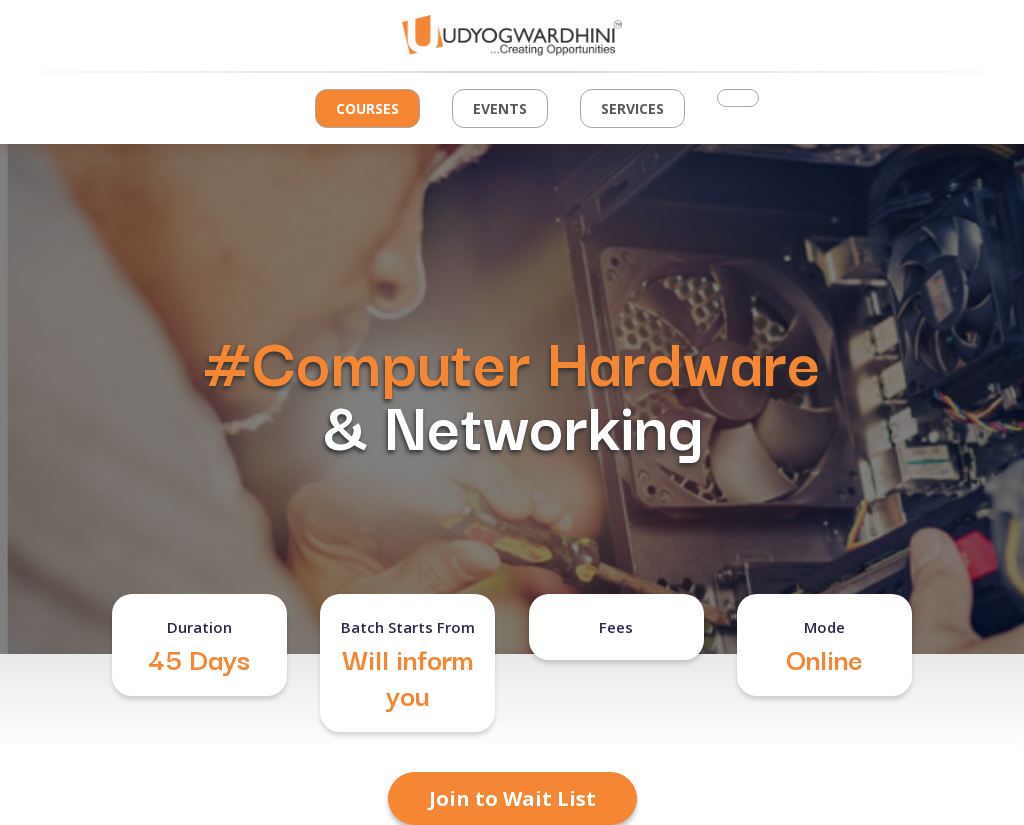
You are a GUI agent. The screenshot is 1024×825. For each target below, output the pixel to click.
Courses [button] (367, 108)
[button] (738, 98)
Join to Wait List (512, 798)
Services (632, 108)
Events (500, 108)
